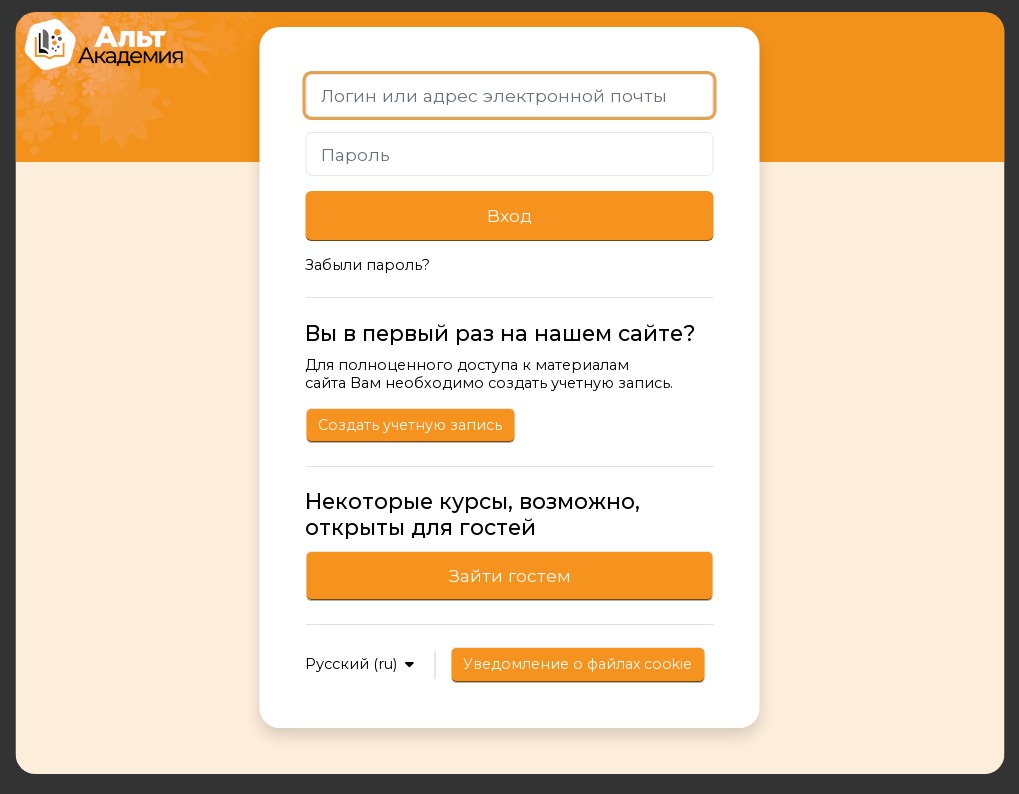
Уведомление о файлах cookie (577, 664)
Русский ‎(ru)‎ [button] (353, 664)
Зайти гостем (510, 575)
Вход (509, 215)
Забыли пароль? (367, 265)
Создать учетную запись (410, 425)
